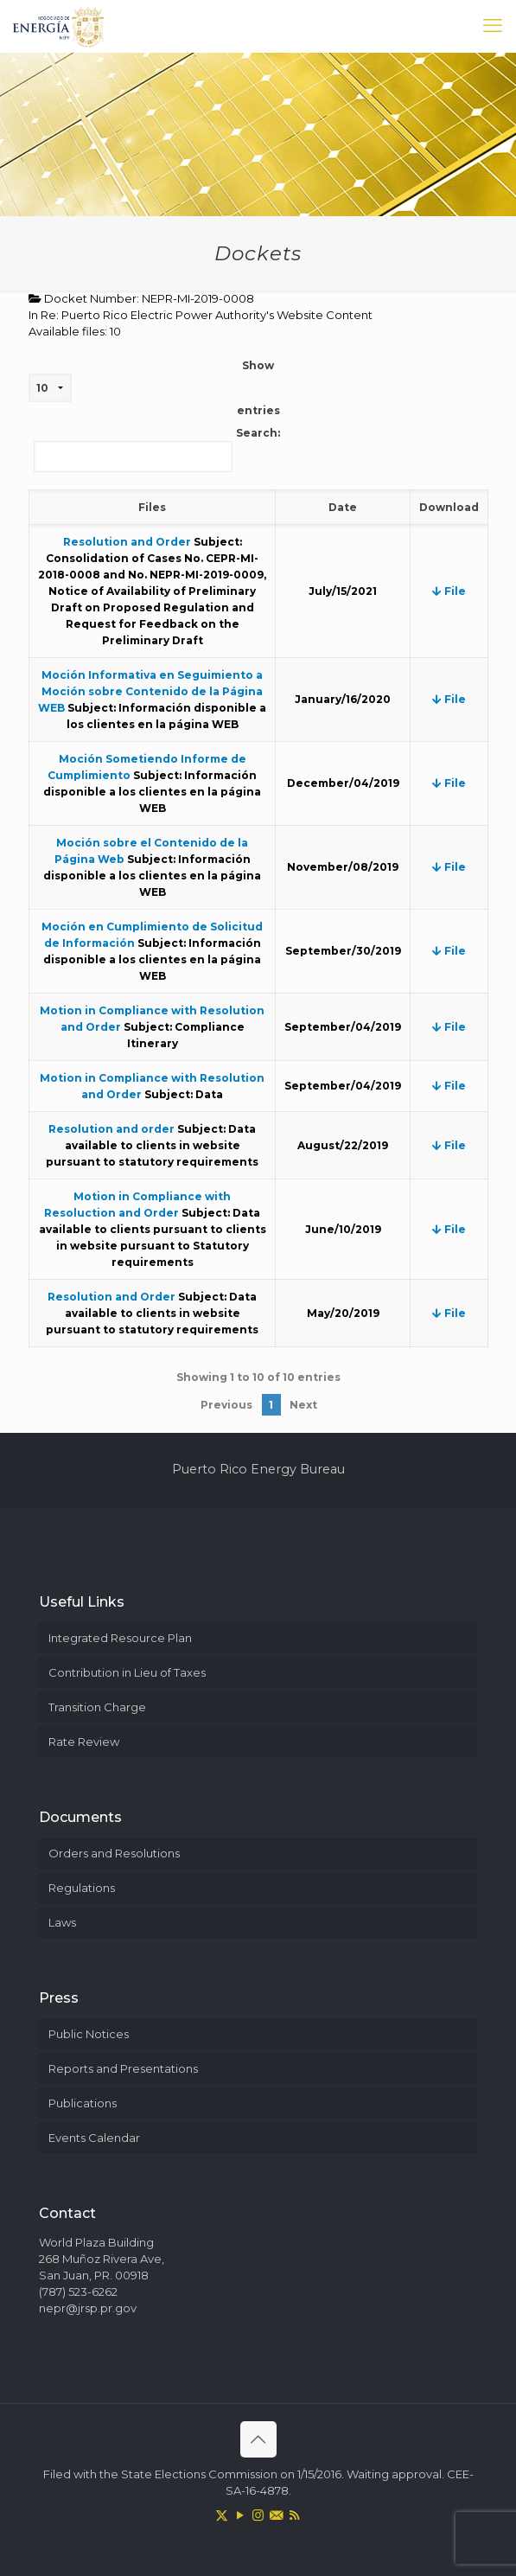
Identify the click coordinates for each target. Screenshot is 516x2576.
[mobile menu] (492, 26)
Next (303, 1404)
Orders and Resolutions (114, 1853)
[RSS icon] (294, 2515)
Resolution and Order (127, 541)
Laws (62, 1922)
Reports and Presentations (123, 2068)
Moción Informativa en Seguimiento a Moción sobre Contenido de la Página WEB (150, 691)
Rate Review (83, 1741)
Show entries (154, 388)
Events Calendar (94, 2138)
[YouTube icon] (239, 2515)
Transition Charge (97, 1707)
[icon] (276, 2515)
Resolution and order (111, 1128)
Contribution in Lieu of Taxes (127, 1672)
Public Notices (88, 2034)
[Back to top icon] (258, 2439)
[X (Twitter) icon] (221, 2515)
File (449, 591)
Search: (157, 449)
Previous (226, 1404)
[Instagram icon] (258, 2515)
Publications (82, 2103)
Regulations (81, 1888)
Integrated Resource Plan (120, 1638)
